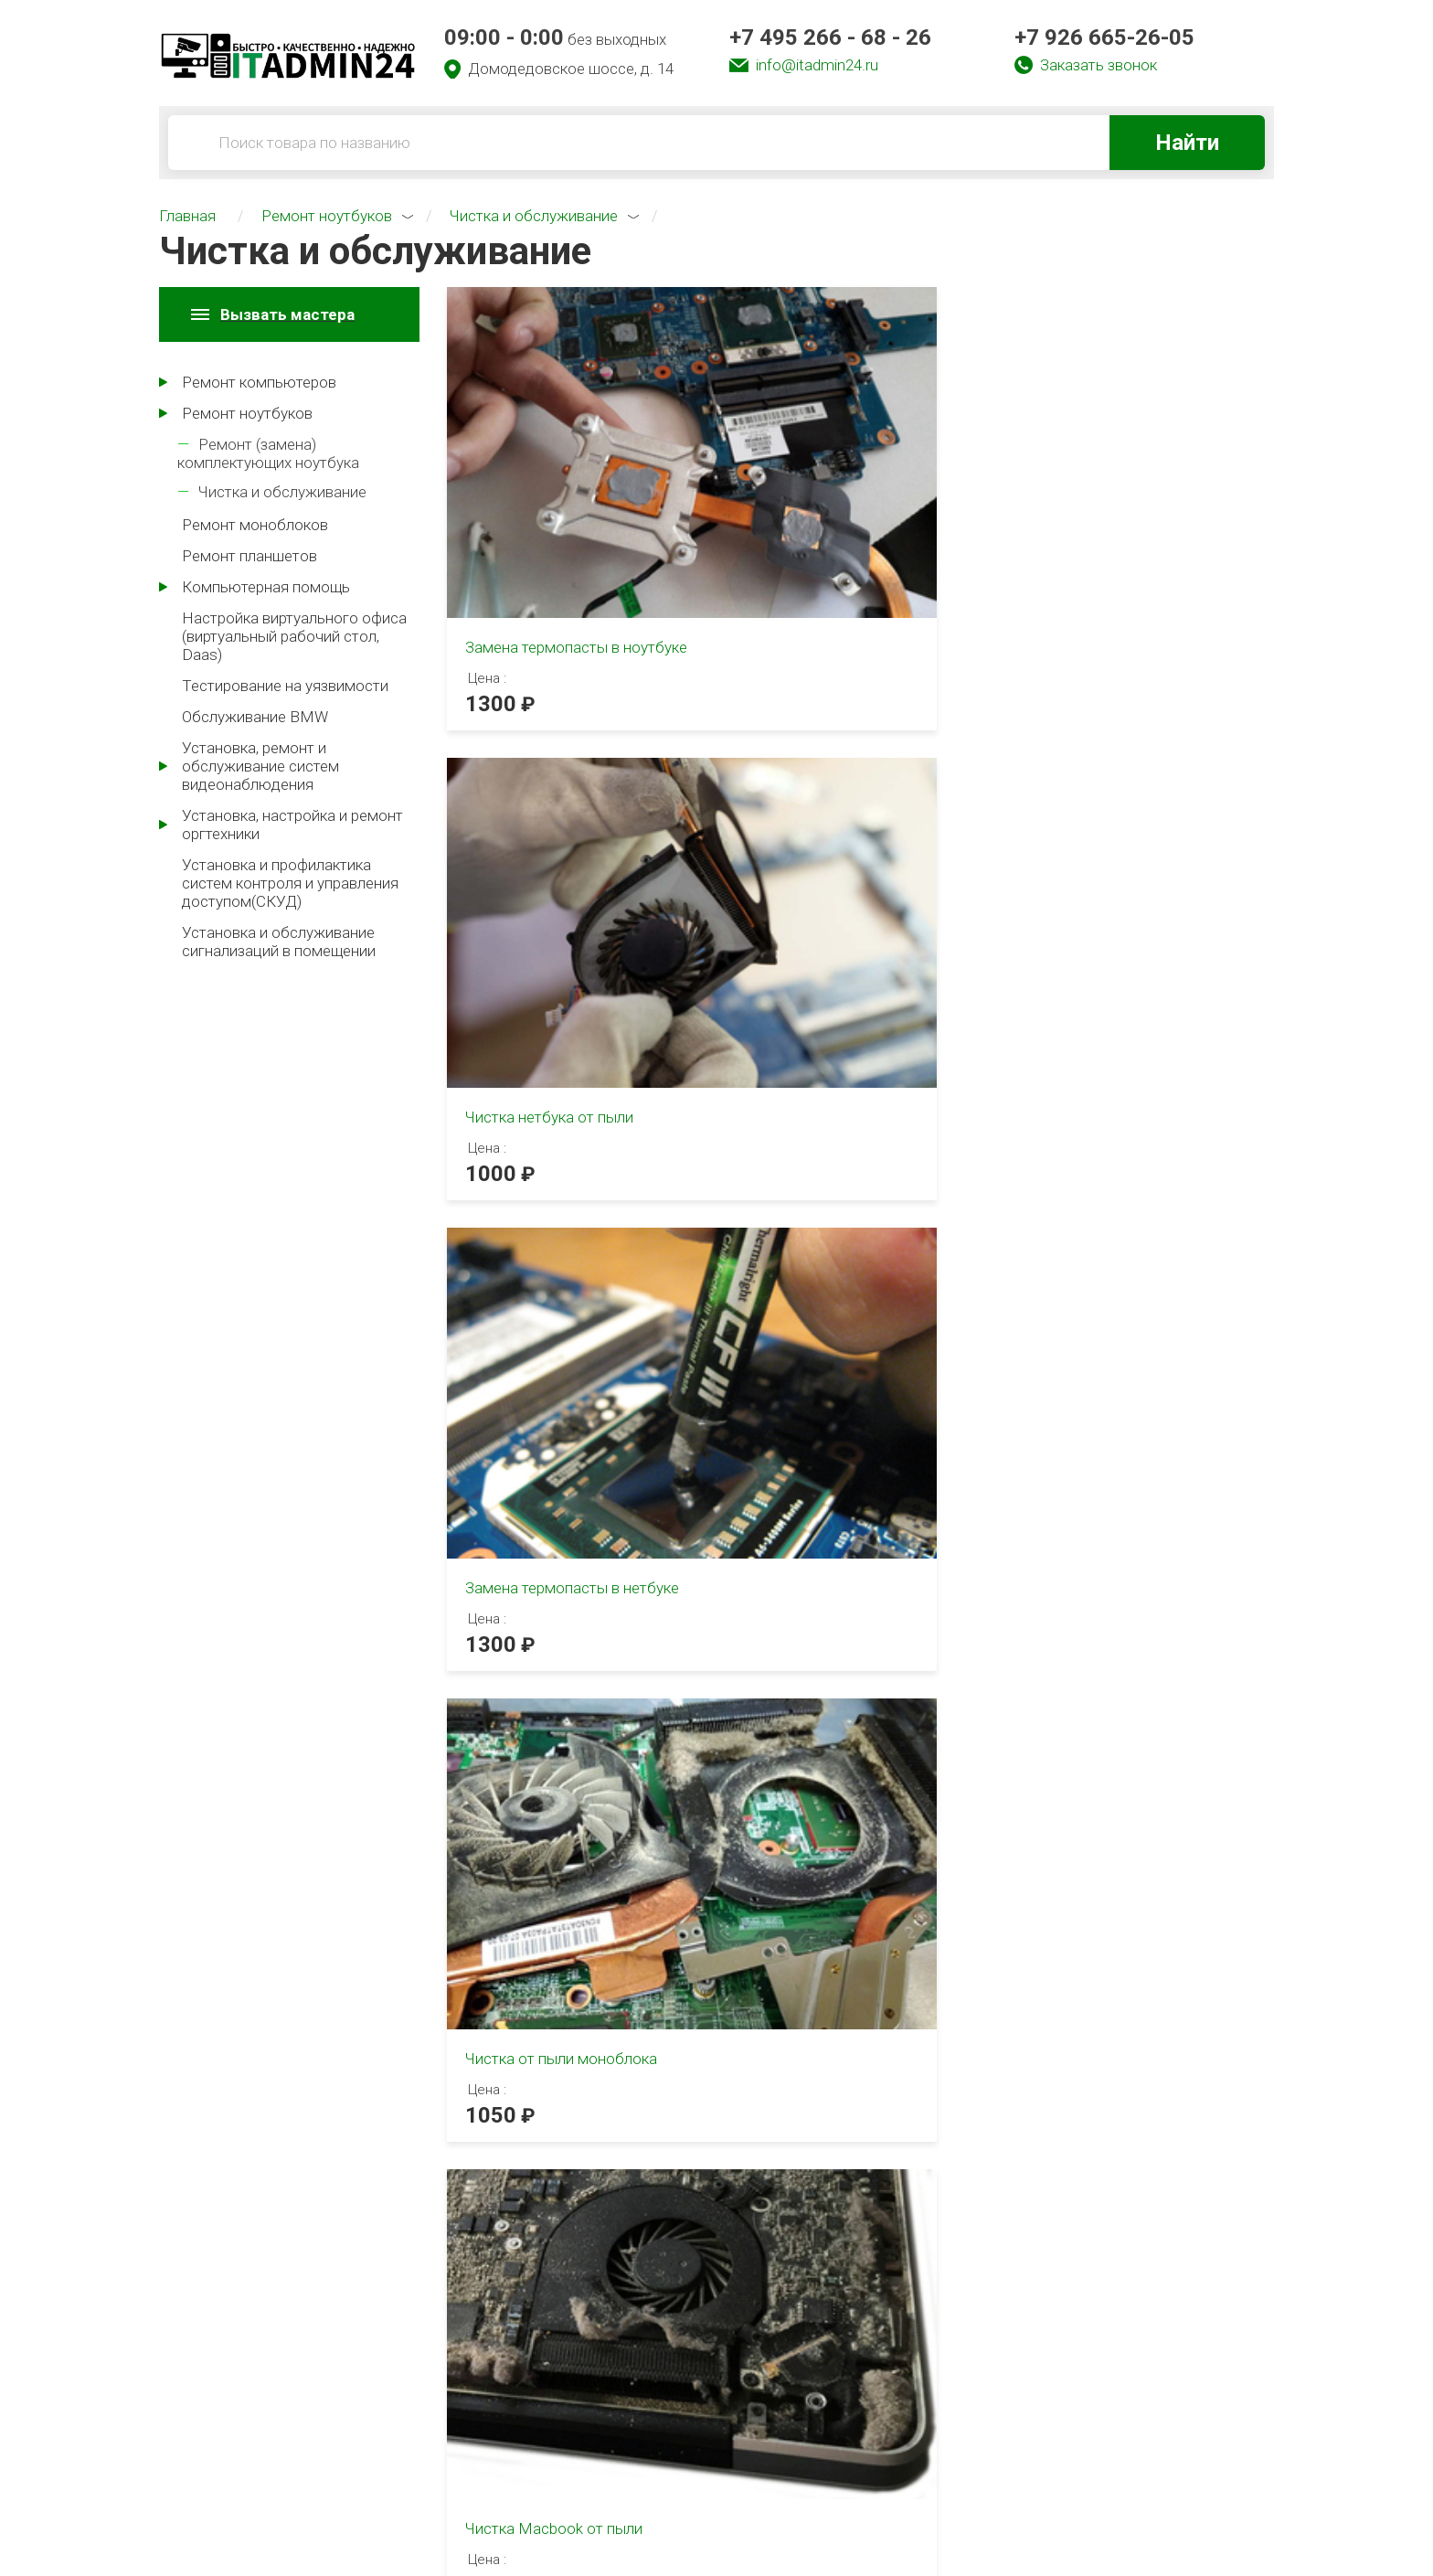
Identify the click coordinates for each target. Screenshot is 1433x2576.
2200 (775, 882)
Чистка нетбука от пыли (834, 490)
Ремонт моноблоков (255, 525)
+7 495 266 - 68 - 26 (830, 37)
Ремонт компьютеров (259, 382)
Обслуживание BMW (255, 717)
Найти (1187, 142)
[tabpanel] (337, 1517)
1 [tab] (462, 1337)
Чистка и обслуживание (282, 492)
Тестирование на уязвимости (285, 685)
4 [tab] (570, 1857)
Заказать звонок (1098, 65)
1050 (490, 882)
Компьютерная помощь (266, 587)
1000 (775, 546)
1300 (490, 568)
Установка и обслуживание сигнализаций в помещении (279, 941)
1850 (1060, 882)
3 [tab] (548, 1857)
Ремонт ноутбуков (247, 413)
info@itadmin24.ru (817, 65)
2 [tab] (526, 1857)
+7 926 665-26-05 (1104, 37)
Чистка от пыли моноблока (561, 825)
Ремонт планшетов (249, 556)
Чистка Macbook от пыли (839, 825)
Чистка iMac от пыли (1108, 825)
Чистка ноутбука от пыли (553, 1139)
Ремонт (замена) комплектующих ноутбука (268, 453)
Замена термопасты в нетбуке (1141, 490)
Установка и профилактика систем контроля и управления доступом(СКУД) (290, 883)
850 (484, 1195)
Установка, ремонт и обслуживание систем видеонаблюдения (260, 766)
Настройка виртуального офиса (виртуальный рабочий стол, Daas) (294, 636)
